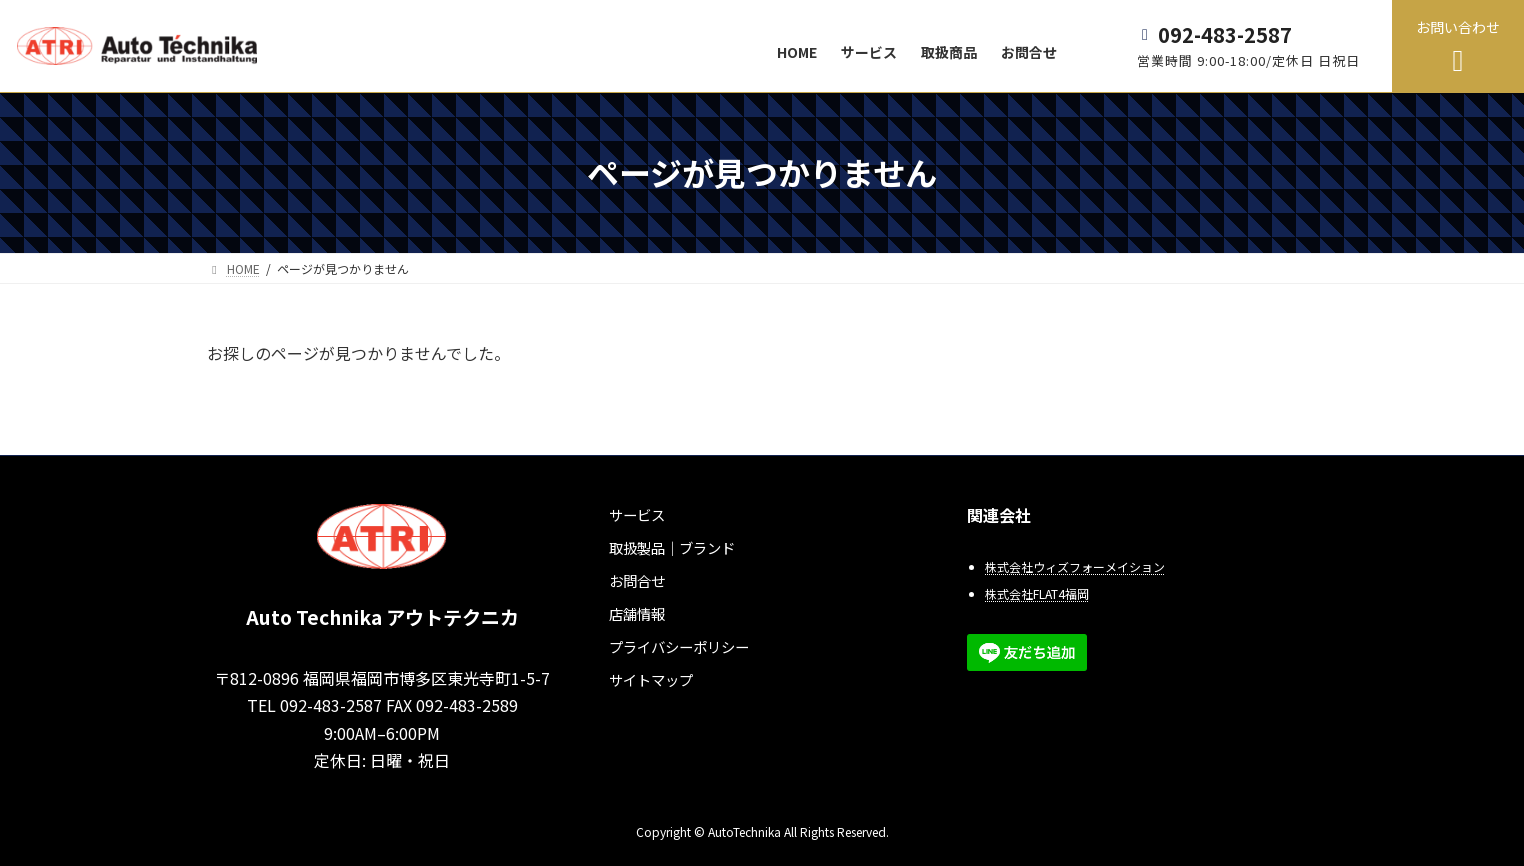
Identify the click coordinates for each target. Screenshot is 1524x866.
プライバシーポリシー (679, 646)
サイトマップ (651, 679)
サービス (637, 514)
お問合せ (637, 580)
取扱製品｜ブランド (672, 547)
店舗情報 (637, 613)
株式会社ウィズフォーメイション (1075, 566)
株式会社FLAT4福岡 (1037, 593)
